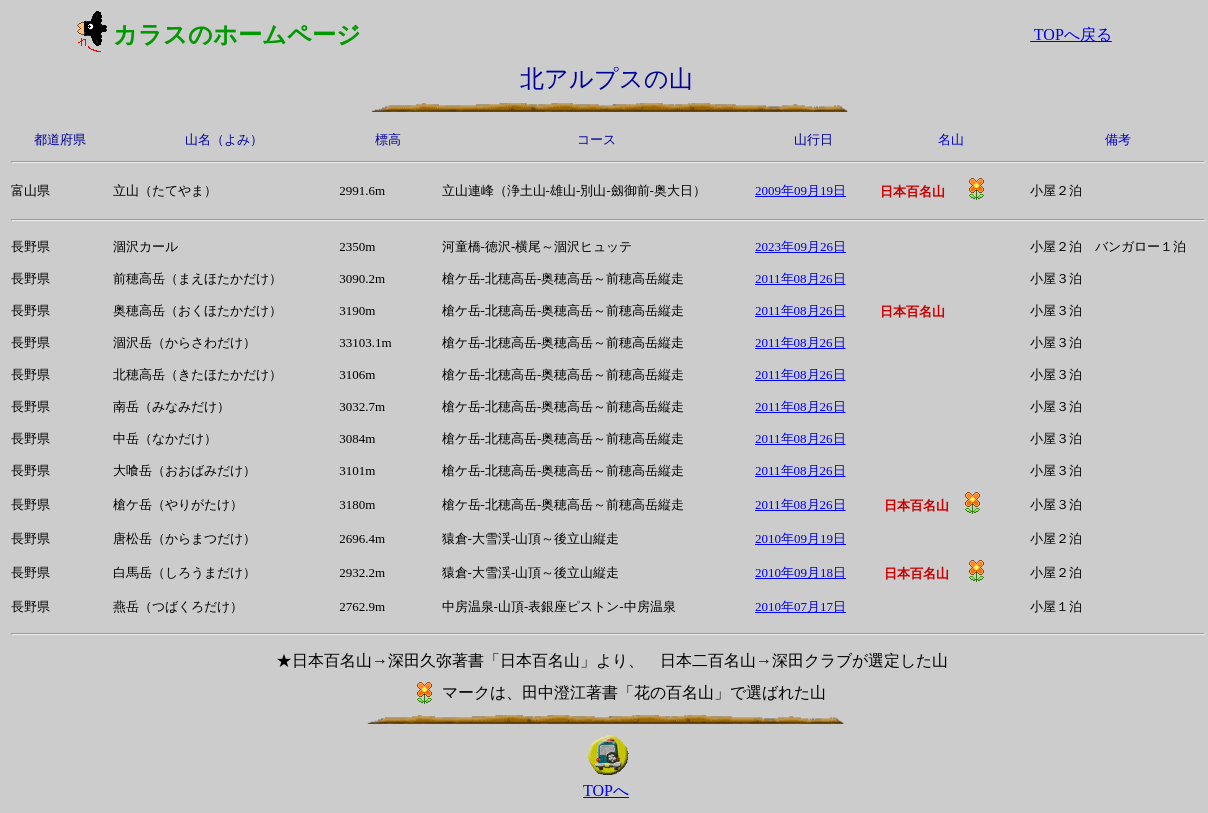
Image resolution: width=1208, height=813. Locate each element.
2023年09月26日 (800, 246)
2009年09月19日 (800, 190)
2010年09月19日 (800, 538)
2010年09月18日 (800, 572)
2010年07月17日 (800, 606)
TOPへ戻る (1071, 34)
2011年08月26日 (800, 278)
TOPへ (606, 790)
